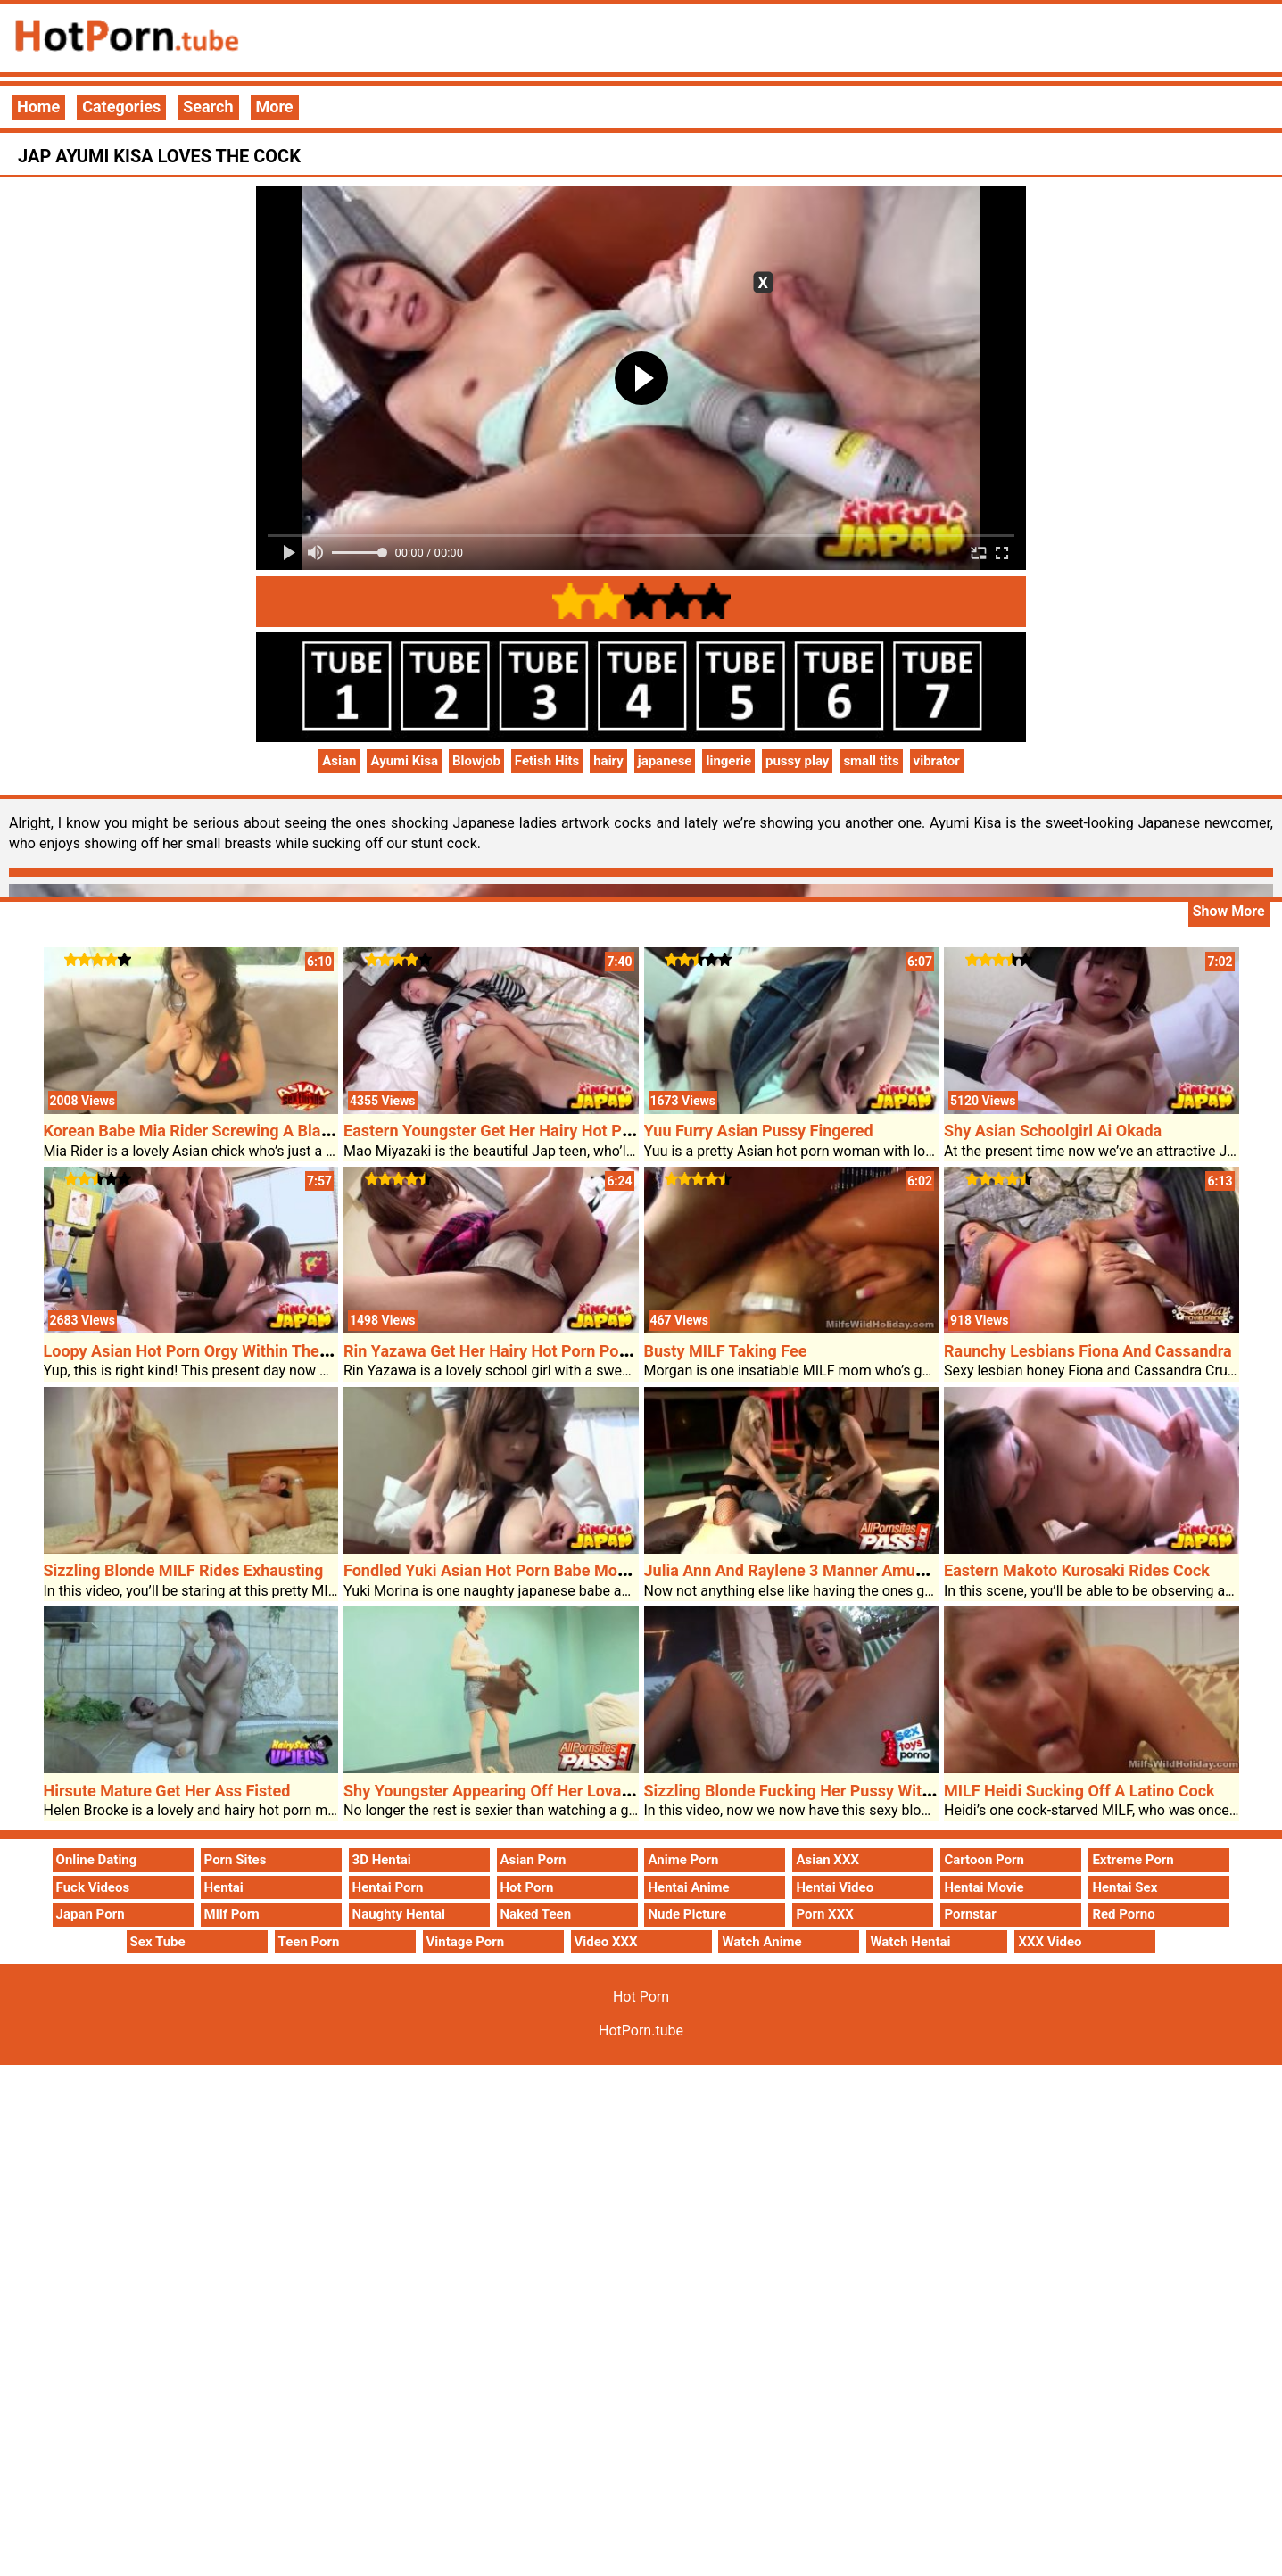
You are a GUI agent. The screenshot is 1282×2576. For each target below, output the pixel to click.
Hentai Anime (688, 1887)
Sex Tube (158, 1942)
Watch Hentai (910, 1942)
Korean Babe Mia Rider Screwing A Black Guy (207, 1130)
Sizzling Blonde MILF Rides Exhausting (184, 1570)
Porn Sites (235, 1860)
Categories (121, 106)
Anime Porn (683, 1860)
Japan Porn (90, 1914)
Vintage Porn (465, 1942)
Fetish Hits (547, 761)
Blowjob (476, 761)
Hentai (224, 1887)
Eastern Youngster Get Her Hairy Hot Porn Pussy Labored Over (568, 1130)
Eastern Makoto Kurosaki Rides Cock (1077, 1570)
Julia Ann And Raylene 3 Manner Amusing (795, 1570)
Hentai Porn (388, 1887)
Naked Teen (536, 1914)
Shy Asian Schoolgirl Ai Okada (1053, 1130)
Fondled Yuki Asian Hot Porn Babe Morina (494, 1570)
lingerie (728, 761)
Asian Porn (533, 1860)
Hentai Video (834, 1887)
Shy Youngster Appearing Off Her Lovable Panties (522, 1790)
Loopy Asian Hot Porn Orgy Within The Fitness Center (236, 1351)
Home (38, 106)
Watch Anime (761, 1942)
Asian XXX (827, 1860)
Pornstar (970, 1914)
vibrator (937, 761)
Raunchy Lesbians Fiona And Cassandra (1088, 1351)
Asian (339, 761)
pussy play (797, 761)
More (275, 106)
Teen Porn (309, 1942)
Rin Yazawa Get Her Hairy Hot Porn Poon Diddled (519, 1351)
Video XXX (606, 1942)
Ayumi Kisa (404, 761)
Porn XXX (824, 1914)
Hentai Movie (983, 1887)
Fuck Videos (93, 1887)
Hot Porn (527, 1887)
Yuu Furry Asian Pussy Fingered (758, 1130)
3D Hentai (381, 1860)
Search (208, 106)
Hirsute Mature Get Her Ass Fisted (167, 1790)
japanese (665, 761)
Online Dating (96, 1860)
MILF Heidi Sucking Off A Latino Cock (1079, 1790)
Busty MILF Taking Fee (725, 1351)
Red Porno (1123, 1914)
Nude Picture (687, 1914)
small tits (870, 761)
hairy (608, 761)
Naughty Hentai (399, 1914)
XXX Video (1049, 1942)
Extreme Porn (1132, 1860)
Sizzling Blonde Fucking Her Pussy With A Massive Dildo (847, 1790)
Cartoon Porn (984, 1860)
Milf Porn (232, 1914)
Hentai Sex (1124, 1887)
